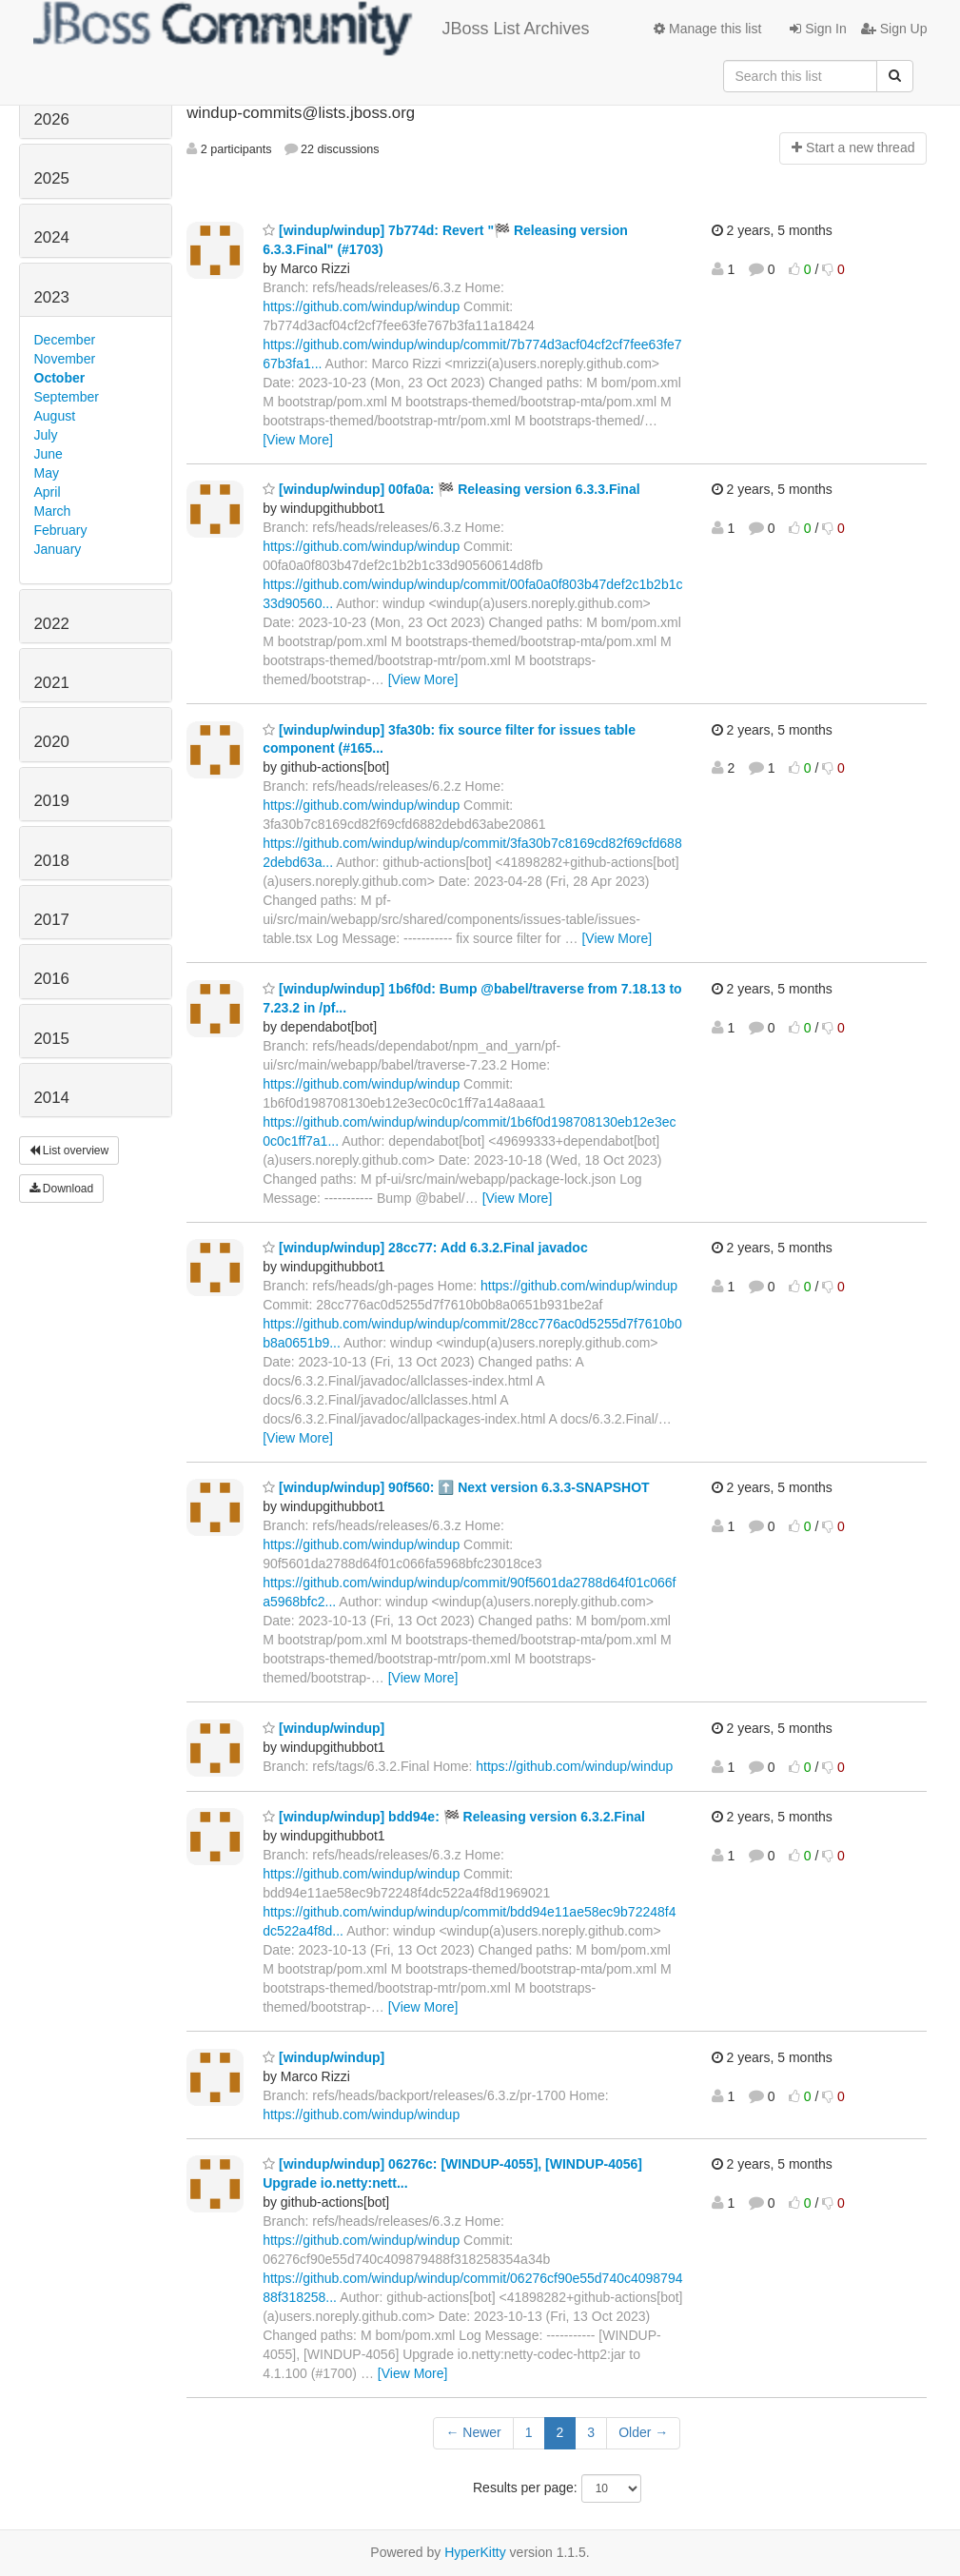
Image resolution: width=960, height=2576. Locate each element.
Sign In (818, 28)
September (66, 396)
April (47, 492)
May (46, 473)
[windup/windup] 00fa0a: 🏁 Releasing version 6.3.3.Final (451, 489)
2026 (51, 119)
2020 (51, 742)
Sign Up (894, 28)
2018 (51, 861)
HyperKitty (475, 2552)
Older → (643, 2432)
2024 (51, 237)
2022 (51, 624)
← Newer (472, 2432)
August (55, 415)
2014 (51, 1098)
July (46, 434)
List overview (69, 1150)
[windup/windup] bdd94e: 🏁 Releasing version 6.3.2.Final (454, 1816)
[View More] (298, 439)
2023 (51, 297)
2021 (51, 683)
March (52, 511)
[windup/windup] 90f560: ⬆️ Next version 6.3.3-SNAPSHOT (456, 1487)
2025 (51, 178)
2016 (51, 979)
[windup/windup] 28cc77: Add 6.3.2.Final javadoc (425, 1247)
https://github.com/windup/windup (361, 306)
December (65, 339)
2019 (51, 801)
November (65, 358)
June (48, 454)
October (60, 377)
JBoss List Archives (311, 28)
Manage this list (707, 28)
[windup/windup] (323, 1728)
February (61, 530)
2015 (51, 1039)
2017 (51, 920)
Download (61, 1188)
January (58, 549)
